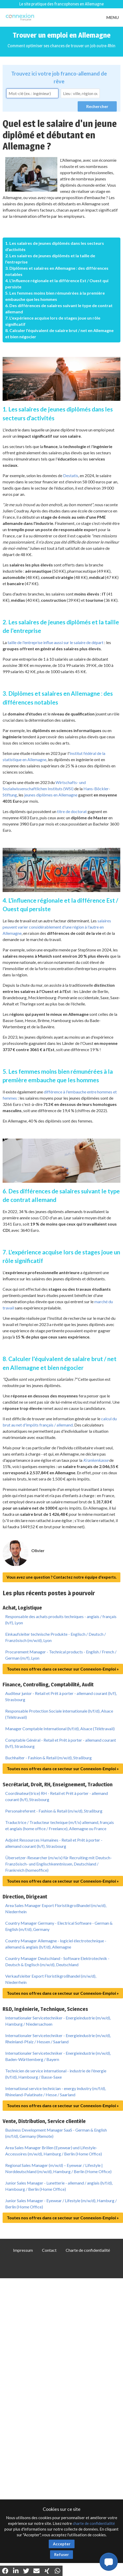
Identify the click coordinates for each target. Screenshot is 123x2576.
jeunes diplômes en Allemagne (50, 794)
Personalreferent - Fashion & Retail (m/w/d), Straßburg (53, 1810)
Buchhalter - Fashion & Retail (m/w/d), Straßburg (48, 1757)
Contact (49, 2250)
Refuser (61, 2554)
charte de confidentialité (94, 2523)
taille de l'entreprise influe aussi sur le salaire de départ (55, 642)
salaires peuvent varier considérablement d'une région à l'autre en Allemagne (57, 927)
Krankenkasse (95, 1460)
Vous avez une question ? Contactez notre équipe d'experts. (61, 1577)
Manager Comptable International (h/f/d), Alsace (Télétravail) (60, 1728)
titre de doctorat (72, 811)
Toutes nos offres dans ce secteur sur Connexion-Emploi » (63, 1668)
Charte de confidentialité (88, 2250)
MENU (112, 17)
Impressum (23, 2250)
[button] (109, 2562)
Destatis (70, 475)
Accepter (61, 2543)
